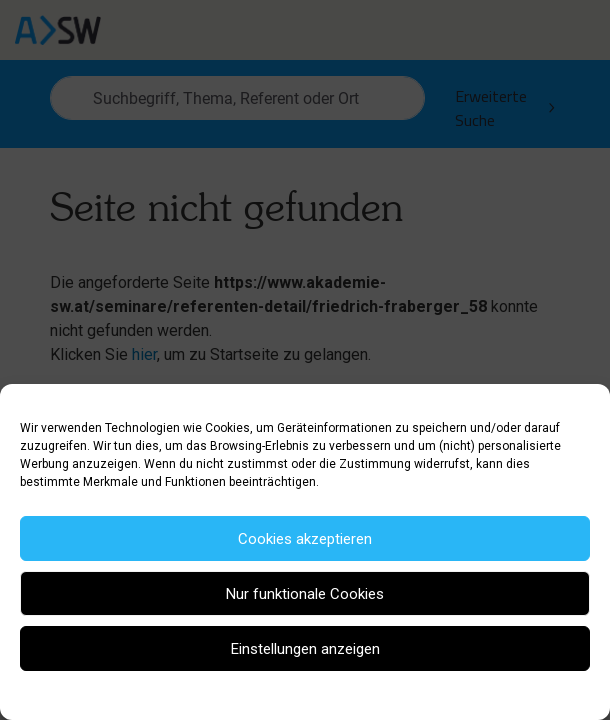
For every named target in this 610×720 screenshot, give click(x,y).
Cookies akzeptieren (305, 539)
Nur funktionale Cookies (305, 594)
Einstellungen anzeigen (305, 649)
